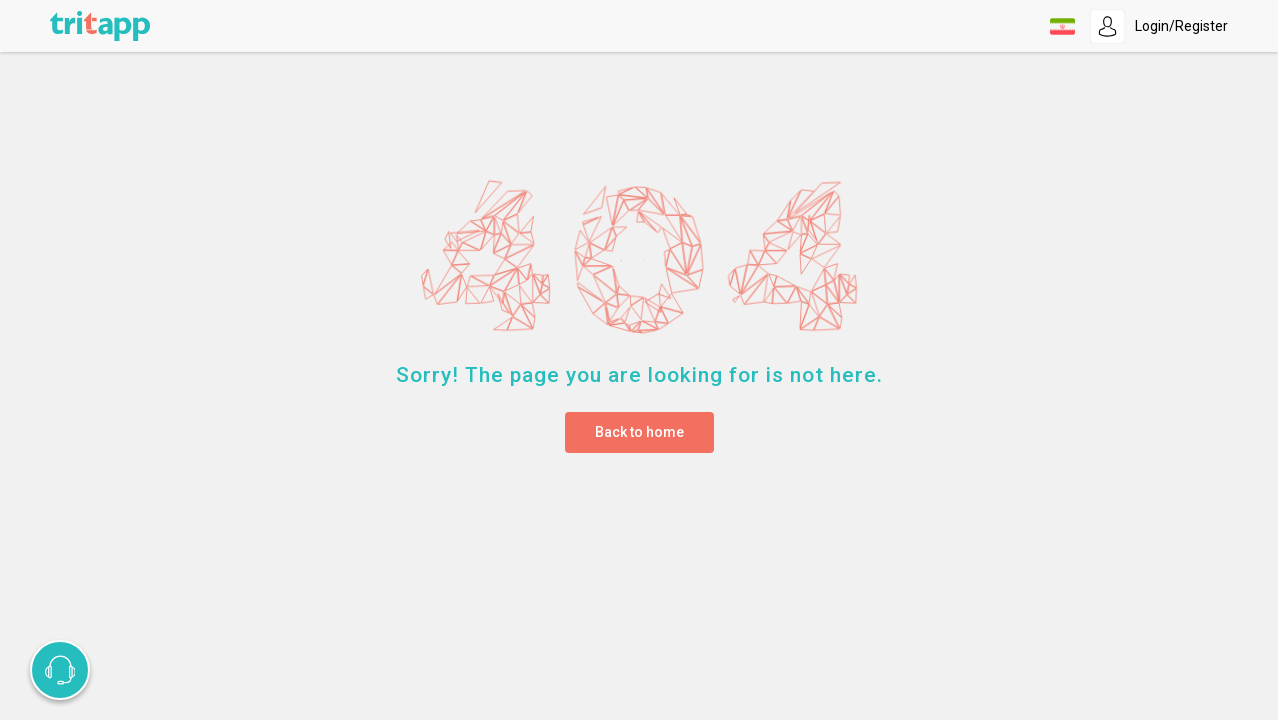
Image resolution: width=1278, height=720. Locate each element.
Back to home (639, 432)
